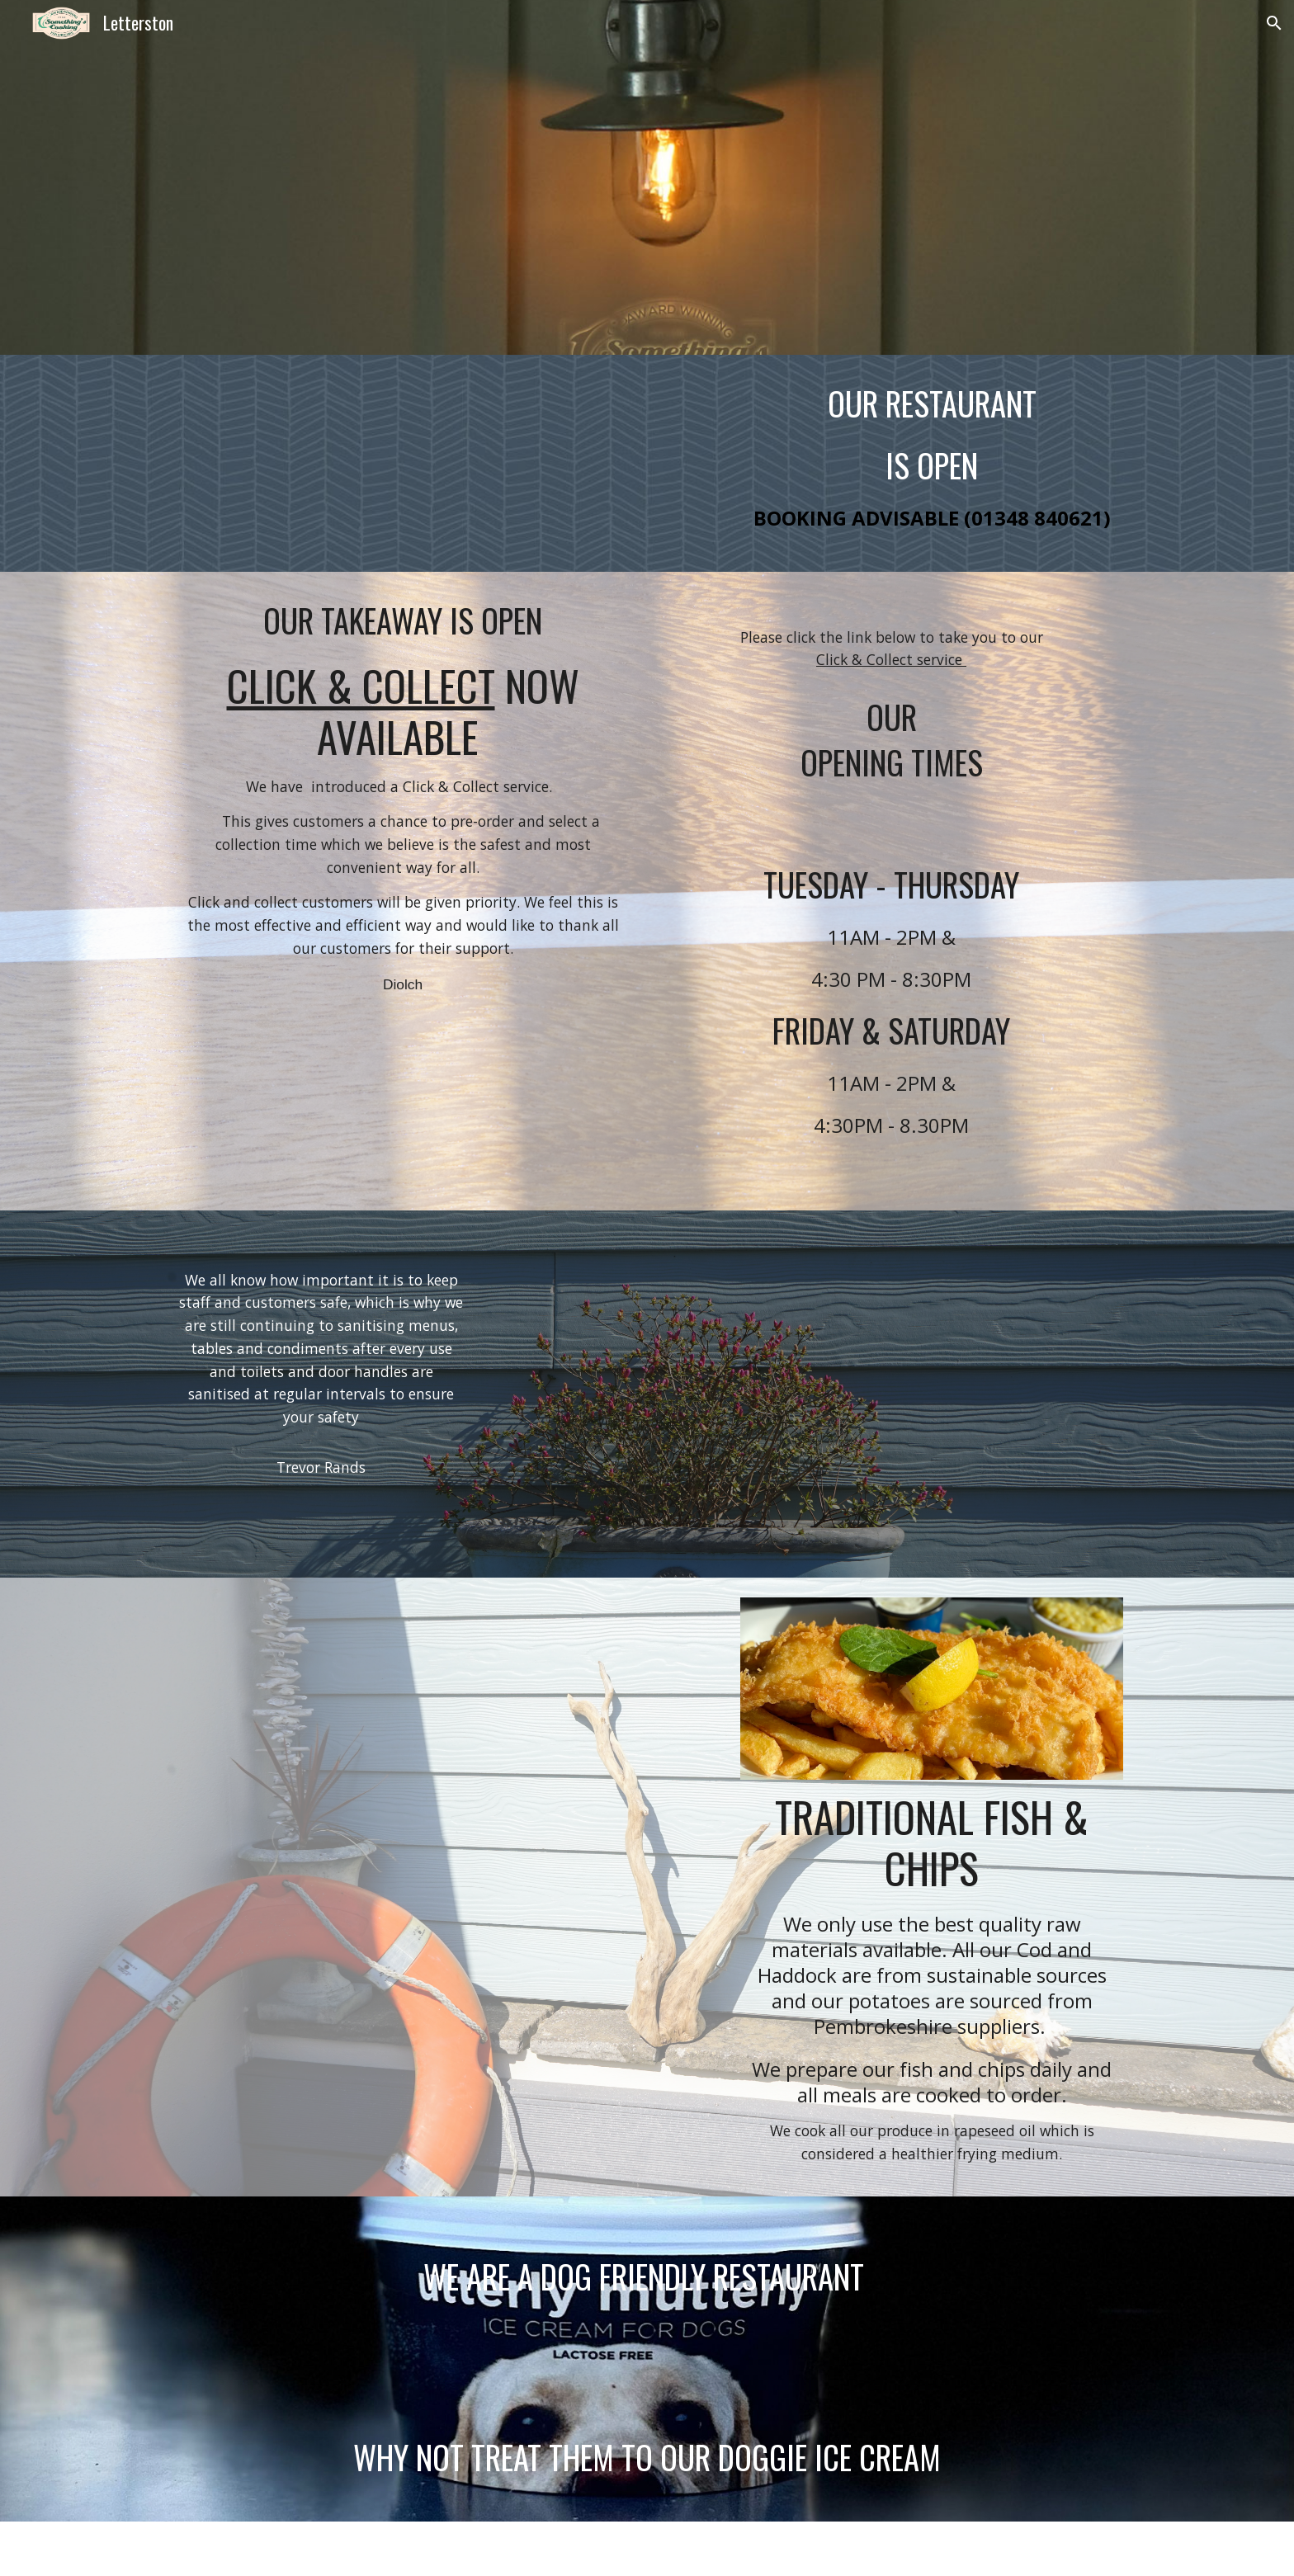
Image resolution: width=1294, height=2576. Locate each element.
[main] (931, 463)
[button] (1274, 23)
